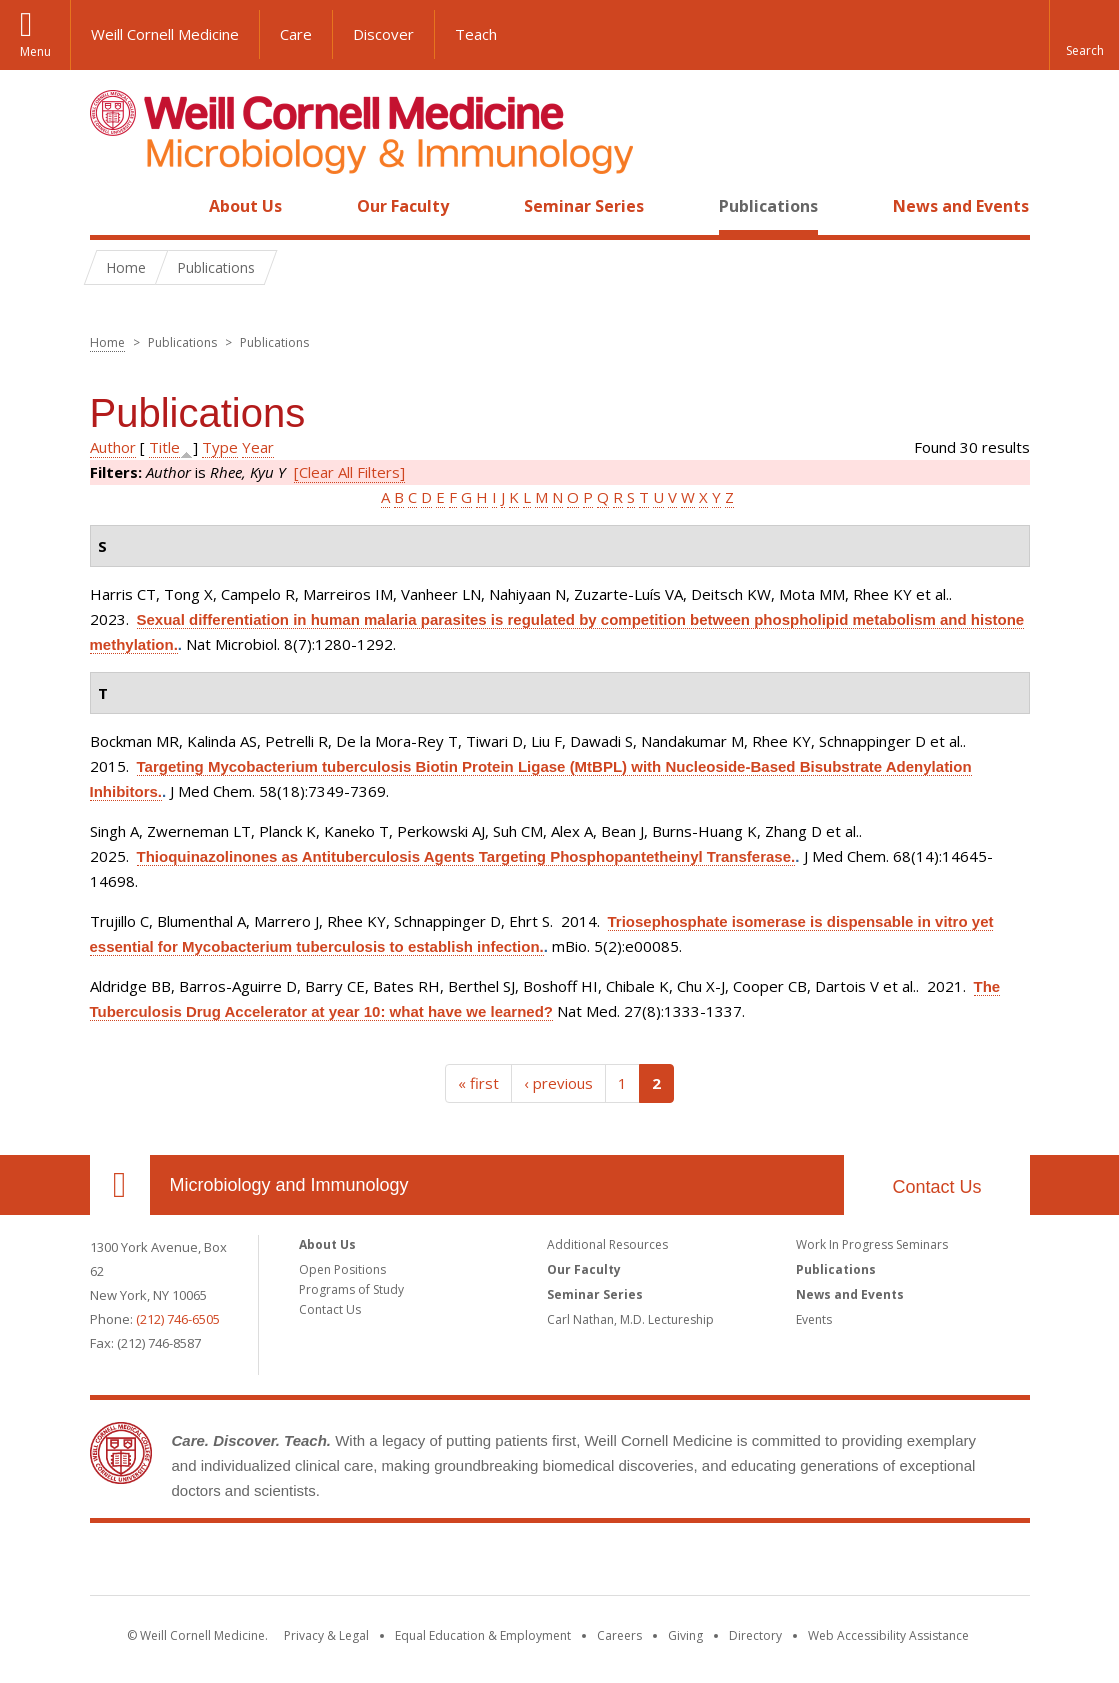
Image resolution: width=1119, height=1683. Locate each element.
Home (112, 206)
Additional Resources (607, 1244)
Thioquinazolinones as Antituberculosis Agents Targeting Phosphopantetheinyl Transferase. (466, 856)
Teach (476, 34)
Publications (768, 206)
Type (220, 447)
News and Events (961, 206)
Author (113, 447)
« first (478, 1083)
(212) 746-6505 (178, 1319)
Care (296, 34)
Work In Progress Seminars (872, 1244)
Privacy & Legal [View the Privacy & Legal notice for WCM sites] (326, 1635)
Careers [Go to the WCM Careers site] (619, 1635)
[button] (1084, 35)
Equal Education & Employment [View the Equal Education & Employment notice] (483, 1635)
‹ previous (558, 1083)
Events (814, 1319)
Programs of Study (351, 1289)
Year (258, 447)
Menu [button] (35, 51)
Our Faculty (403, 206)
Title (164, 447)
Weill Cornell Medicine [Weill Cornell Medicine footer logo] (560, 1563)
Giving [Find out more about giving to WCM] (685, 1635)
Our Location (120, 1185)
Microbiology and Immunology (289, 1185)
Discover (383, 34)
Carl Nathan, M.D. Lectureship (630, 1319)
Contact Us (936, 1187)
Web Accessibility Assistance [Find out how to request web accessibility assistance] (888, 1635)
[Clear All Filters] (349, 472)
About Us (245, 206)
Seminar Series (584, 206)
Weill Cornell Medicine (165, 34)
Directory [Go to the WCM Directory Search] (755, 1635)
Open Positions (342, 1269)
